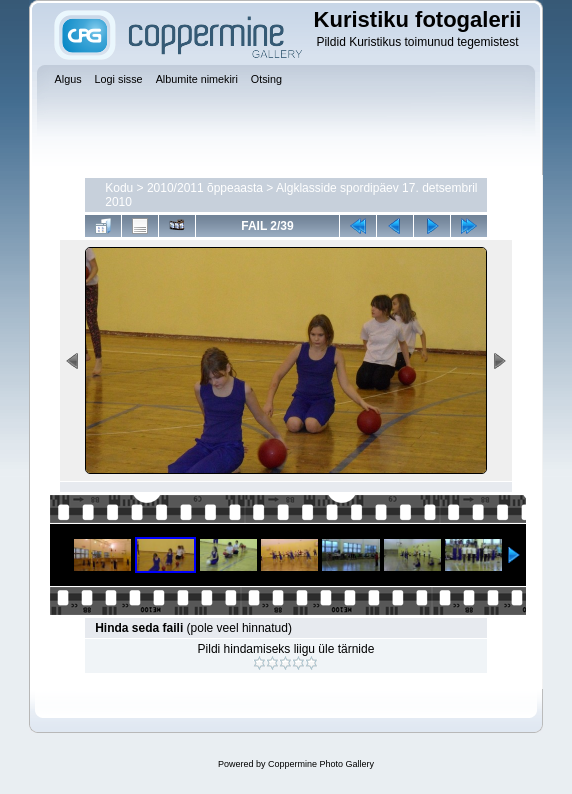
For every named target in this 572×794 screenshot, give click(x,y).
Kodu (119, 188)
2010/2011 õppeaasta (205, 188)
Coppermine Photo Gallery (321, 764)
